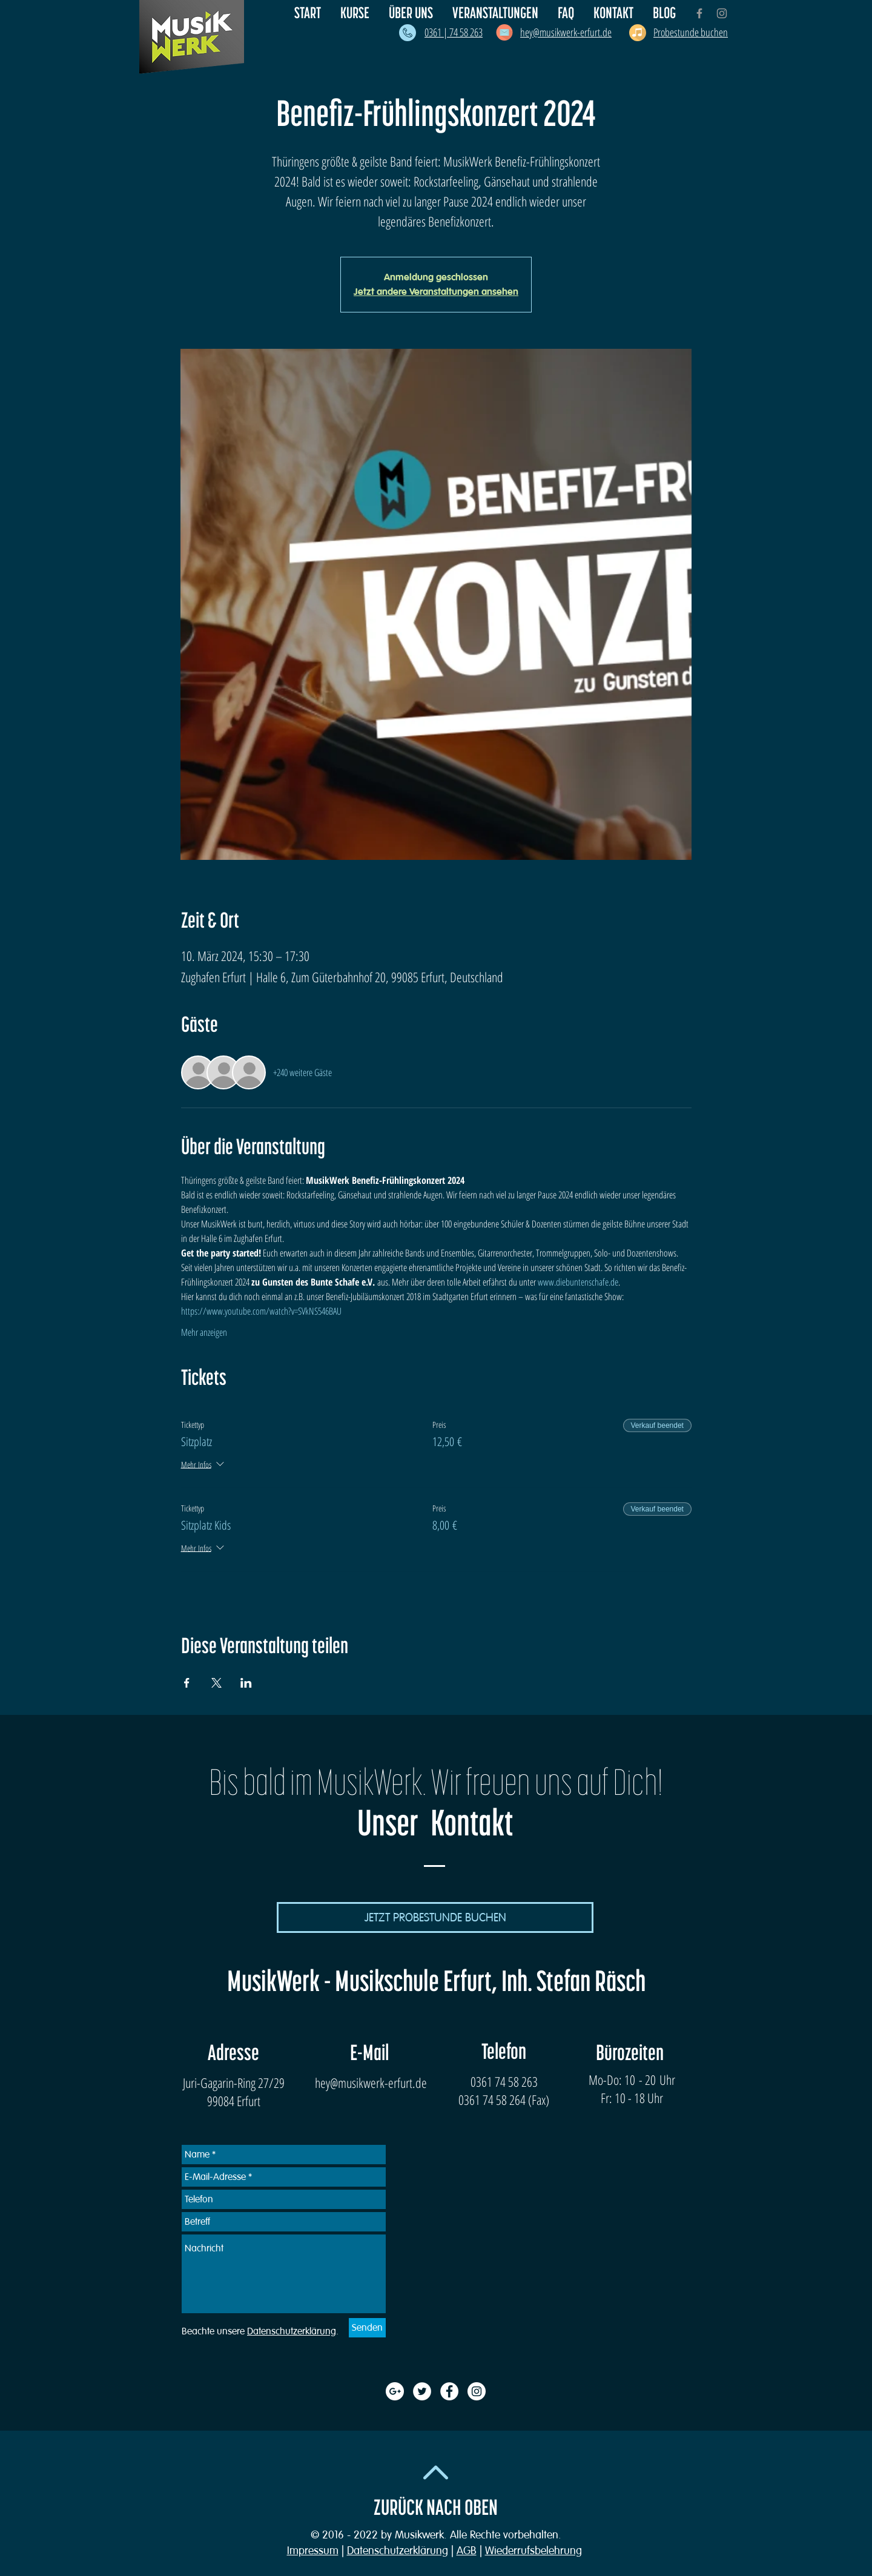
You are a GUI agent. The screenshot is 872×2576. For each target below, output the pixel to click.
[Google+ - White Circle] (395, 2391)
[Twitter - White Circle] (422, 2391)
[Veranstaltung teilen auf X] (216, 1683)
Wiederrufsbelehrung (533, 2550)
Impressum (313, 2550)
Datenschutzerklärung (397, 2550)
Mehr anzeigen (204, 1332)
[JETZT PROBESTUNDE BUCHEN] (435, 1917)
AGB (467, 2550)
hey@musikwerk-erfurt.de (371, 2082)
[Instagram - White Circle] (476, 2391)
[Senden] (367, 2327)
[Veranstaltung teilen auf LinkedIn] (246, 1683)
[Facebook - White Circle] (449, 2391)
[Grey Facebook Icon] (699, 13)
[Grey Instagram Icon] (721, 13)
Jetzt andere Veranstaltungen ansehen (436, 291)
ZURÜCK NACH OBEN (436, 2508)
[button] (411, 13)
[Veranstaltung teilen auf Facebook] (187, 1683)
